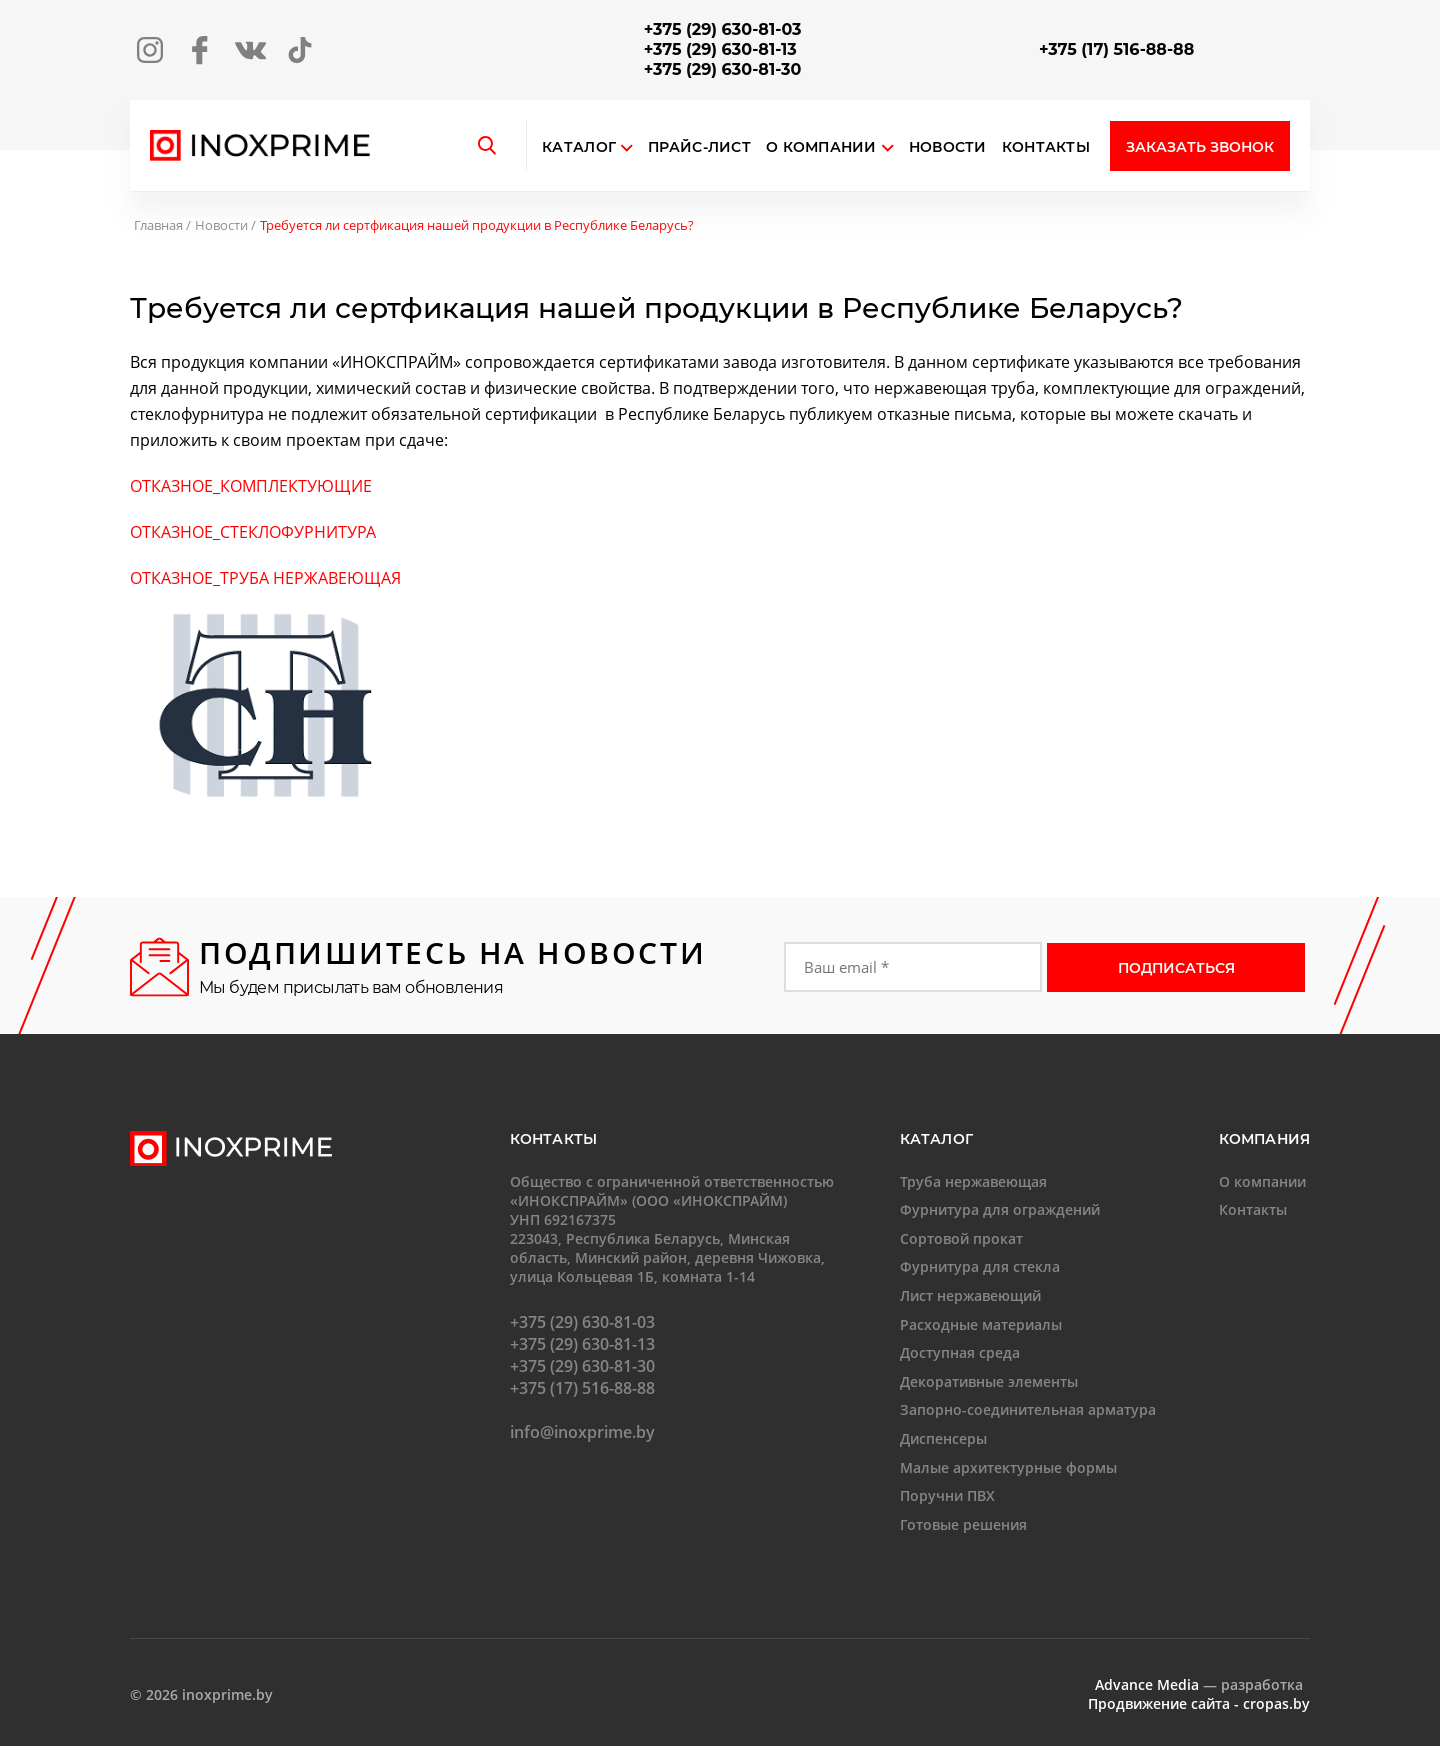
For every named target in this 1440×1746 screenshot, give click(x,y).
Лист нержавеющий (970, 1295)
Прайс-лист (699, 147)
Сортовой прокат (961, 1238)
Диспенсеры (943, 1438)
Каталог (579, 147)
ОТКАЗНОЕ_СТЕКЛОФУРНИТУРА (253, 532)
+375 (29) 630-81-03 (723, 29)
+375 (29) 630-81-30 (723, 69)
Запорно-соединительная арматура (1028, 1409)
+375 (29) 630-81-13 (720, 49)
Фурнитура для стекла (980, 1266)
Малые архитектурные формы (1008, 1467)
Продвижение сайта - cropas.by (1199, 1703)
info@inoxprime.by (582, 1432)
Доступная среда (960, 1352)
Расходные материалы (981, 1324)
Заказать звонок (1200, 147)
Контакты (1046, 147)
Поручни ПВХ (947, 1495)
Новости (948, 147)
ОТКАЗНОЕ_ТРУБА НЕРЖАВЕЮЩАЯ (265, 578)
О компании (830, 147)
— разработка (1199, 1684)
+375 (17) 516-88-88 (1116, 49)
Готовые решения (963, 1524)
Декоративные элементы (989, 1381)
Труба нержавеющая (973, 1181)
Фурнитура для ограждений (1000, 1209)
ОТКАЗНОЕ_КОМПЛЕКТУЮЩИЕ (251, 486)
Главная (158, 225)
